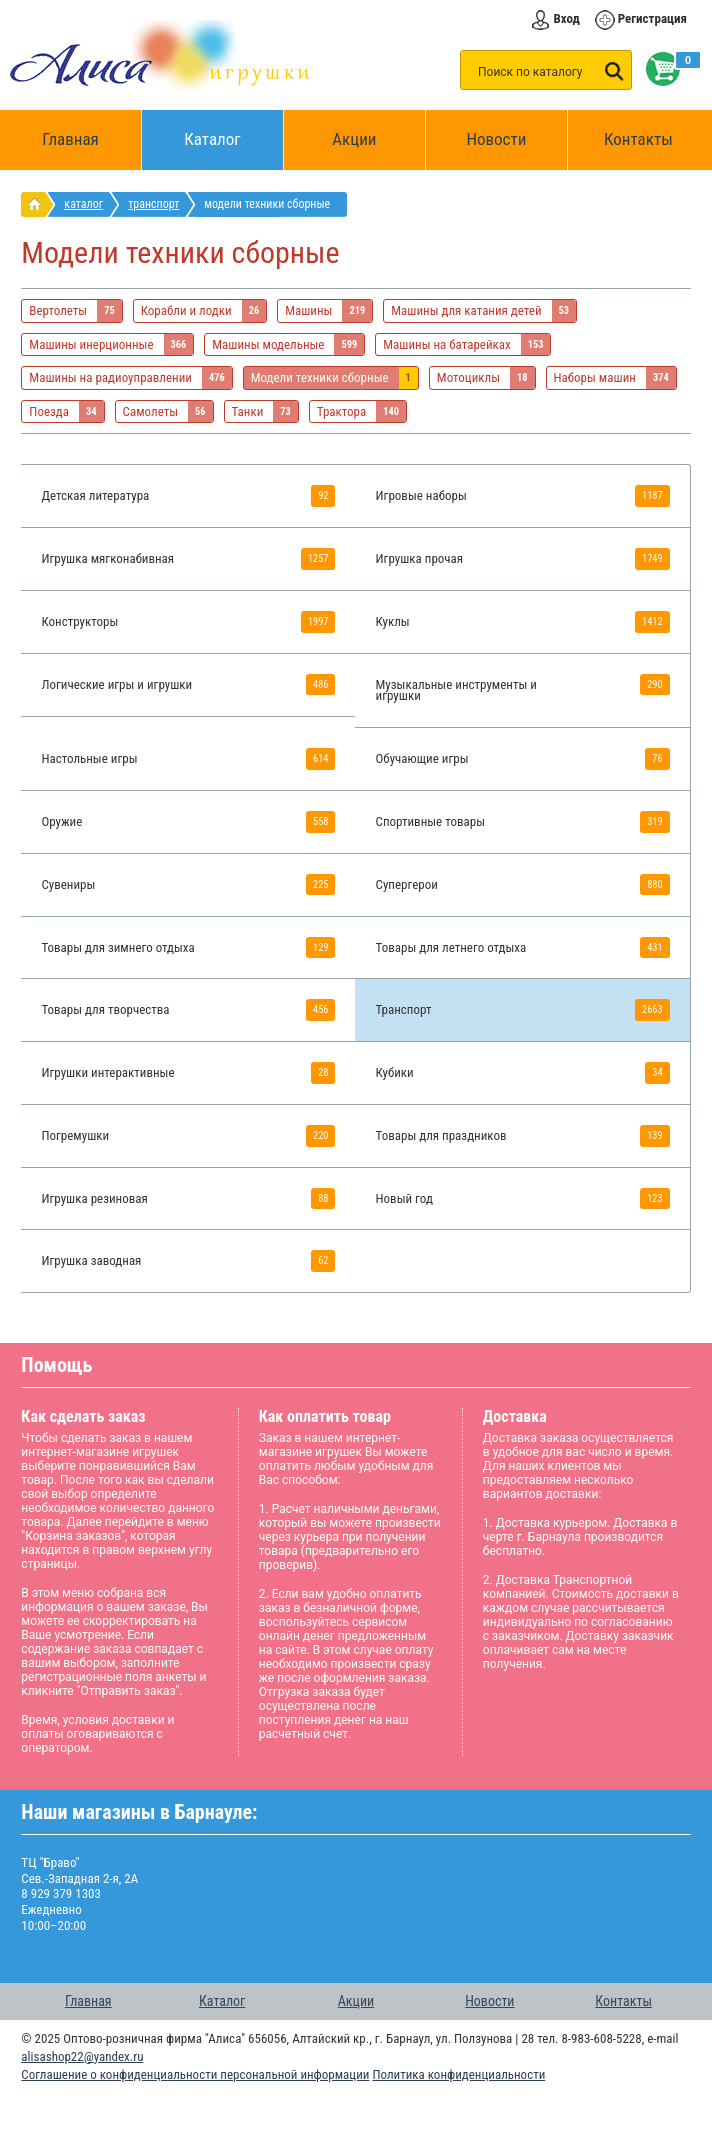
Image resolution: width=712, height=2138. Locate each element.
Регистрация (652, 18)
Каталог (234, 129)
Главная (77, 140)
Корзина (659, 69)
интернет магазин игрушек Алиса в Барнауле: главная (38, 204)
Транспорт (153, 204)
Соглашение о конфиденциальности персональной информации (195, 2074)
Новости (496, 139)
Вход (566, 18)
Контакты (638, 139)
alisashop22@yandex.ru (82, 2056)
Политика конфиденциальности (458, 2074)
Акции (354, 139)
